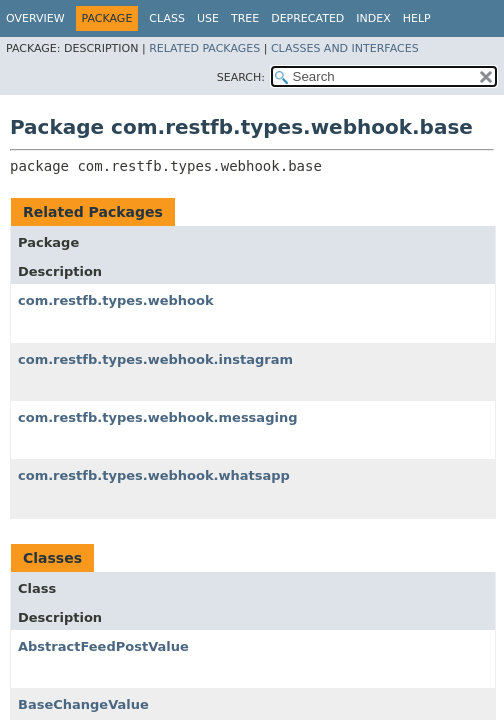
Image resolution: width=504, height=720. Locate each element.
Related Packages (204, 48)
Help (417, 18)
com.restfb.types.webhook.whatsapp (154, 475)
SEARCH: (241, 77)
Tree (245, 18)
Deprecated (307, 18)
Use (208, 18)
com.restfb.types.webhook (116, 300)
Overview (35, 18)
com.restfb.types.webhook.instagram (155, 359)
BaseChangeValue (83, 704)
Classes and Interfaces (345, 48)
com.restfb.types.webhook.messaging (157, 417)
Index (373, 18)
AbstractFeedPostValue (103, 646)
